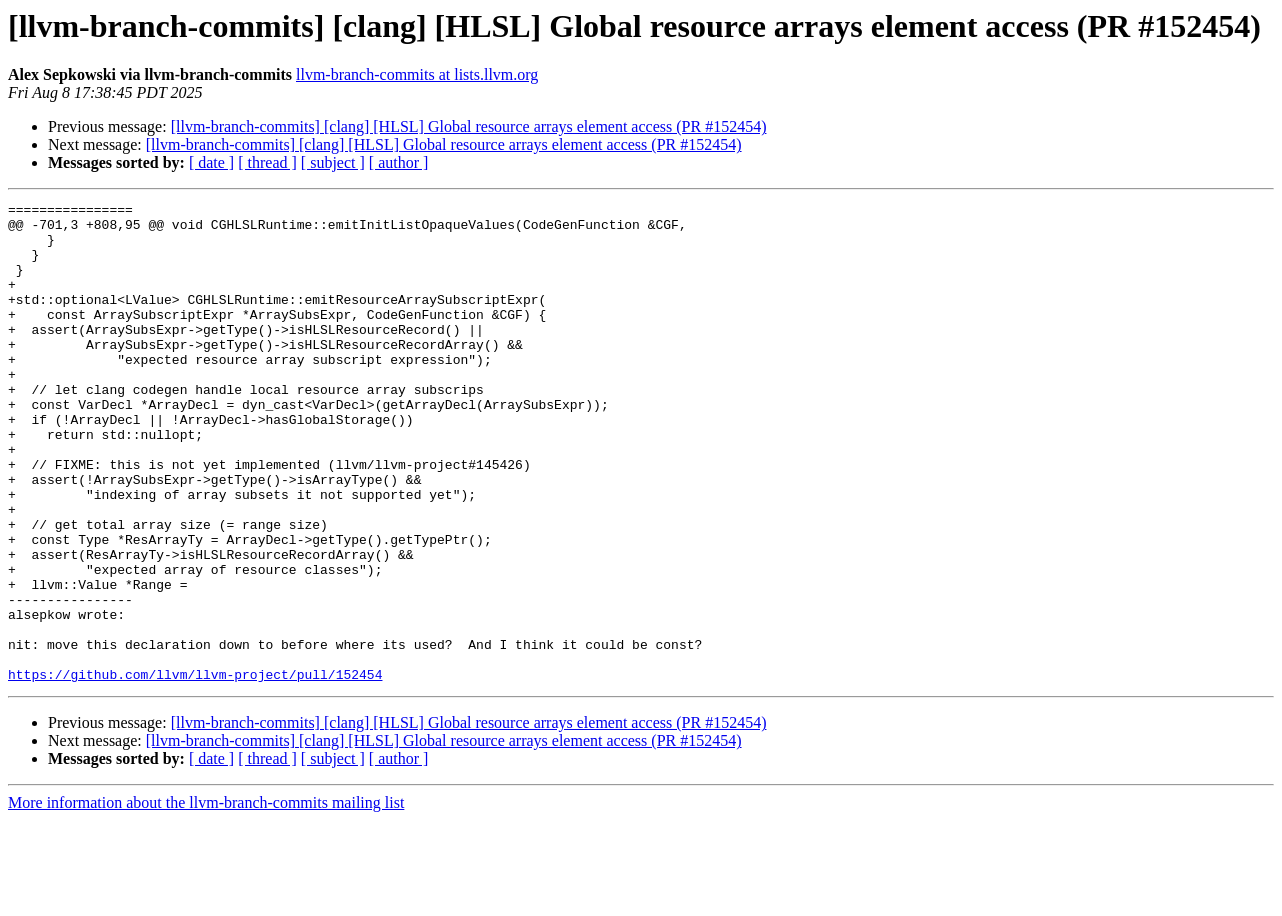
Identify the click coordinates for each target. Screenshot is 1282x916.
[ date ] (211, 162)
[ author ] (399, 162)
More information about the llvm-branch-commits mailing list (206, 898)
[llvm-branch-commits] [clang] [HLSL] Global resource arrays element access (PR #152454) (469, 126)
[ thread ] (267, 162)
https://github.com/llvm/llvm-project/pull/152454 (195, 770)
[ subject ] (333, 162)
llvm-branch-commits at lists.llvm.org (417, 74)
